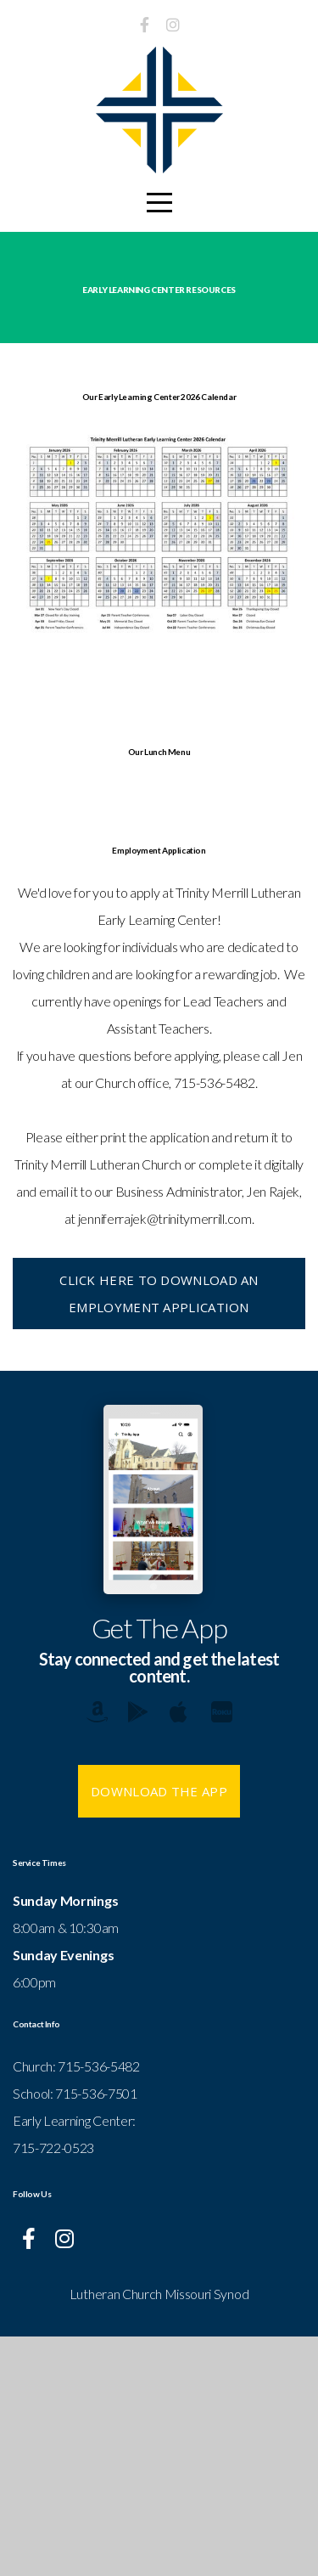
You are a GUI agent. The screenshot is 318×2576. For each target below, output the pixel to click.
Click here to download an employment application (159, 1533)
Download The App (159, 2030)
